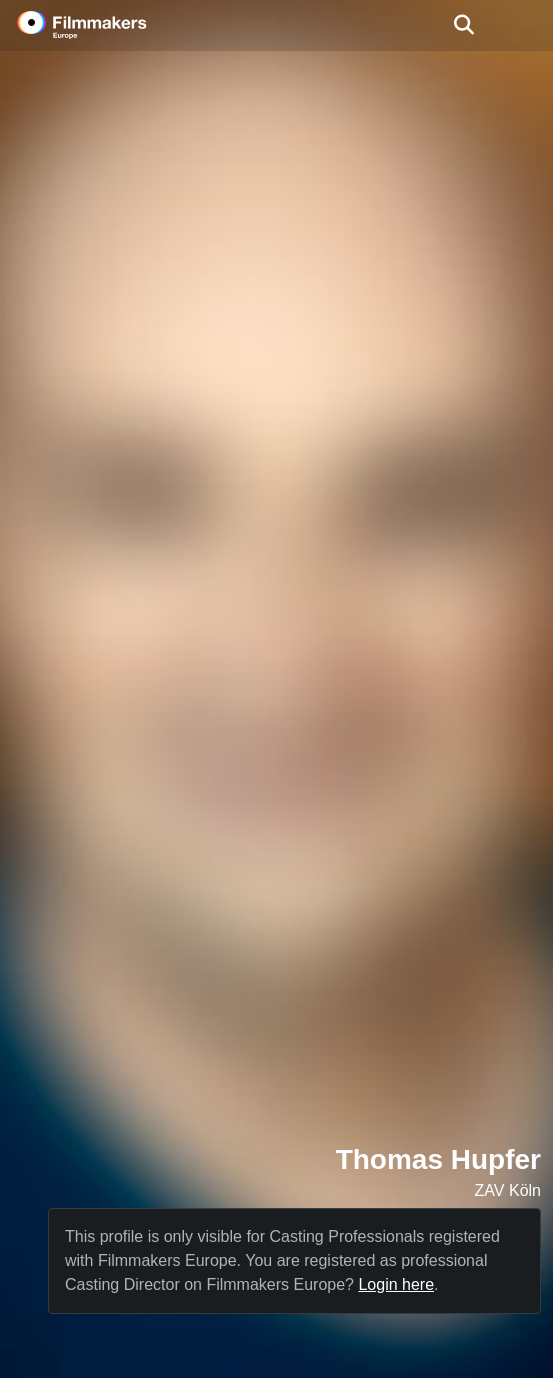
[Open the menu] (463, 25)
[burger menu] (523, 25)
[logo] (106, 25)
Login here (396, 1284)
